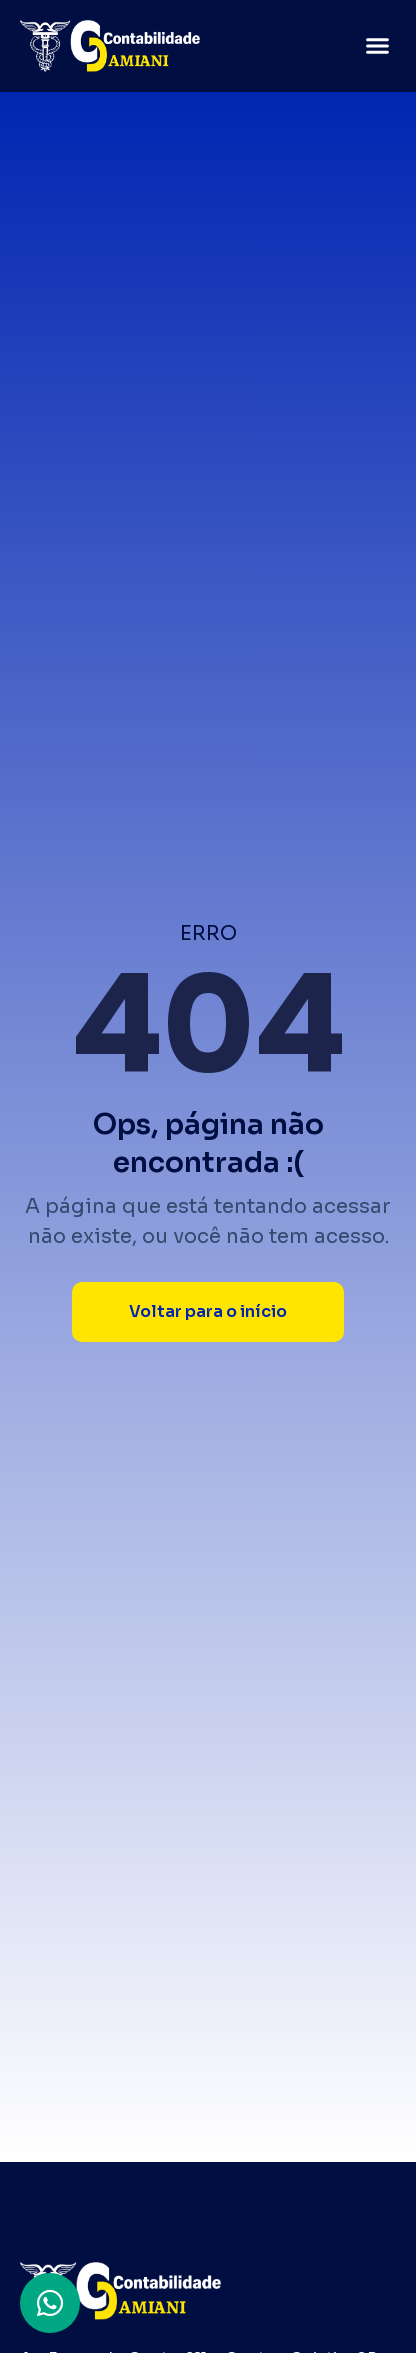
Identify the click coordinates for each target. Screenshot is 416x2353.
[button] (378, 46)
